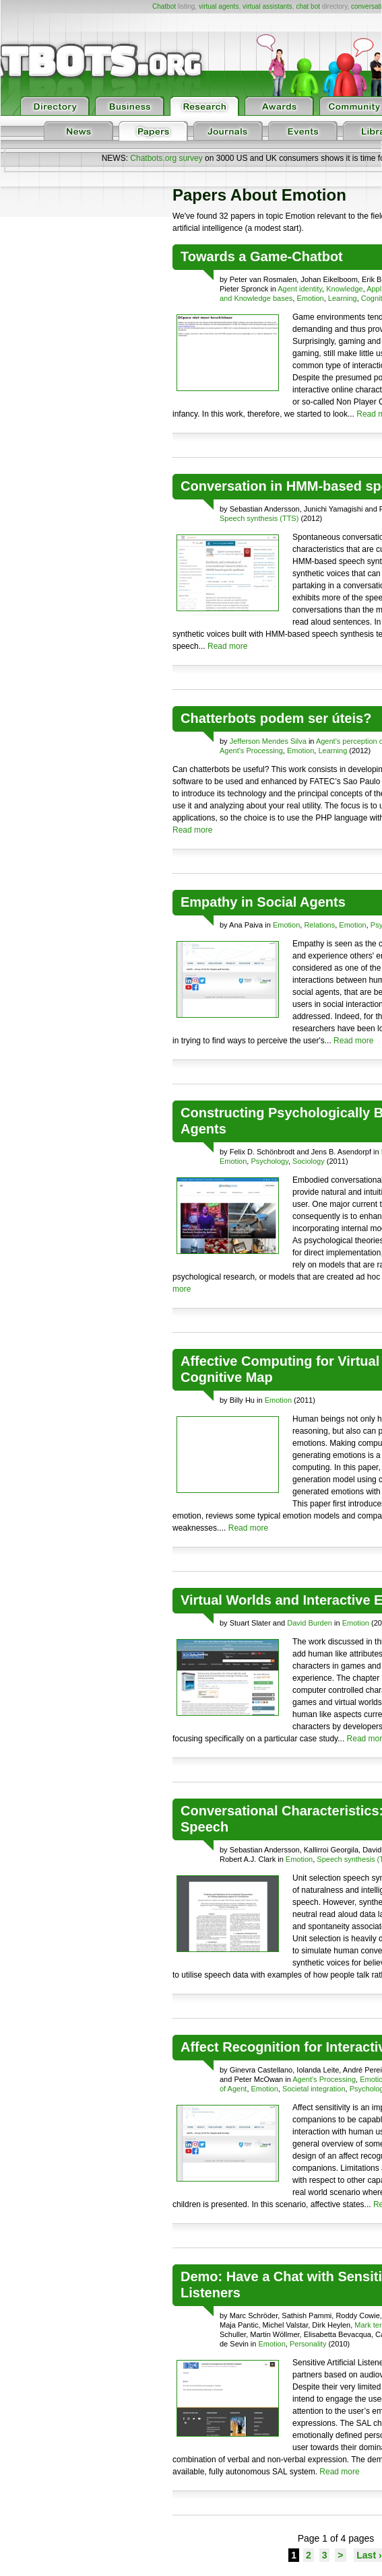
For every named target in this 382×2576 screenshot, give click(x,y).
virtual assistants (267, 6)
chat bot (308, 6)
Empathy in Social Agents (263, 902)
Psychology (269, 1161)
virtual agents (218, 6)
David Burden (309, 1623)
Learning (342, 298)
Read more (227, 646)
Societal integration (314, 2089)
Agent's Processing (251, 750)
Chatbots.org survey (166, 158)
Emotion (309, 298)
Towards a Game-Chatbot (262, 256)
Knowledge (344, 289)
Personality (308, 2344)
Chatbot (164, 6)
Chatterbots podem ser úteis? (276, 718)
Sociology (308, 1161)
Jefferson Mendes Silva (268, 741)
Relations (319, 925)
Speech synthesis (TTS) (259, 518)
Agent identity (300, 289)
